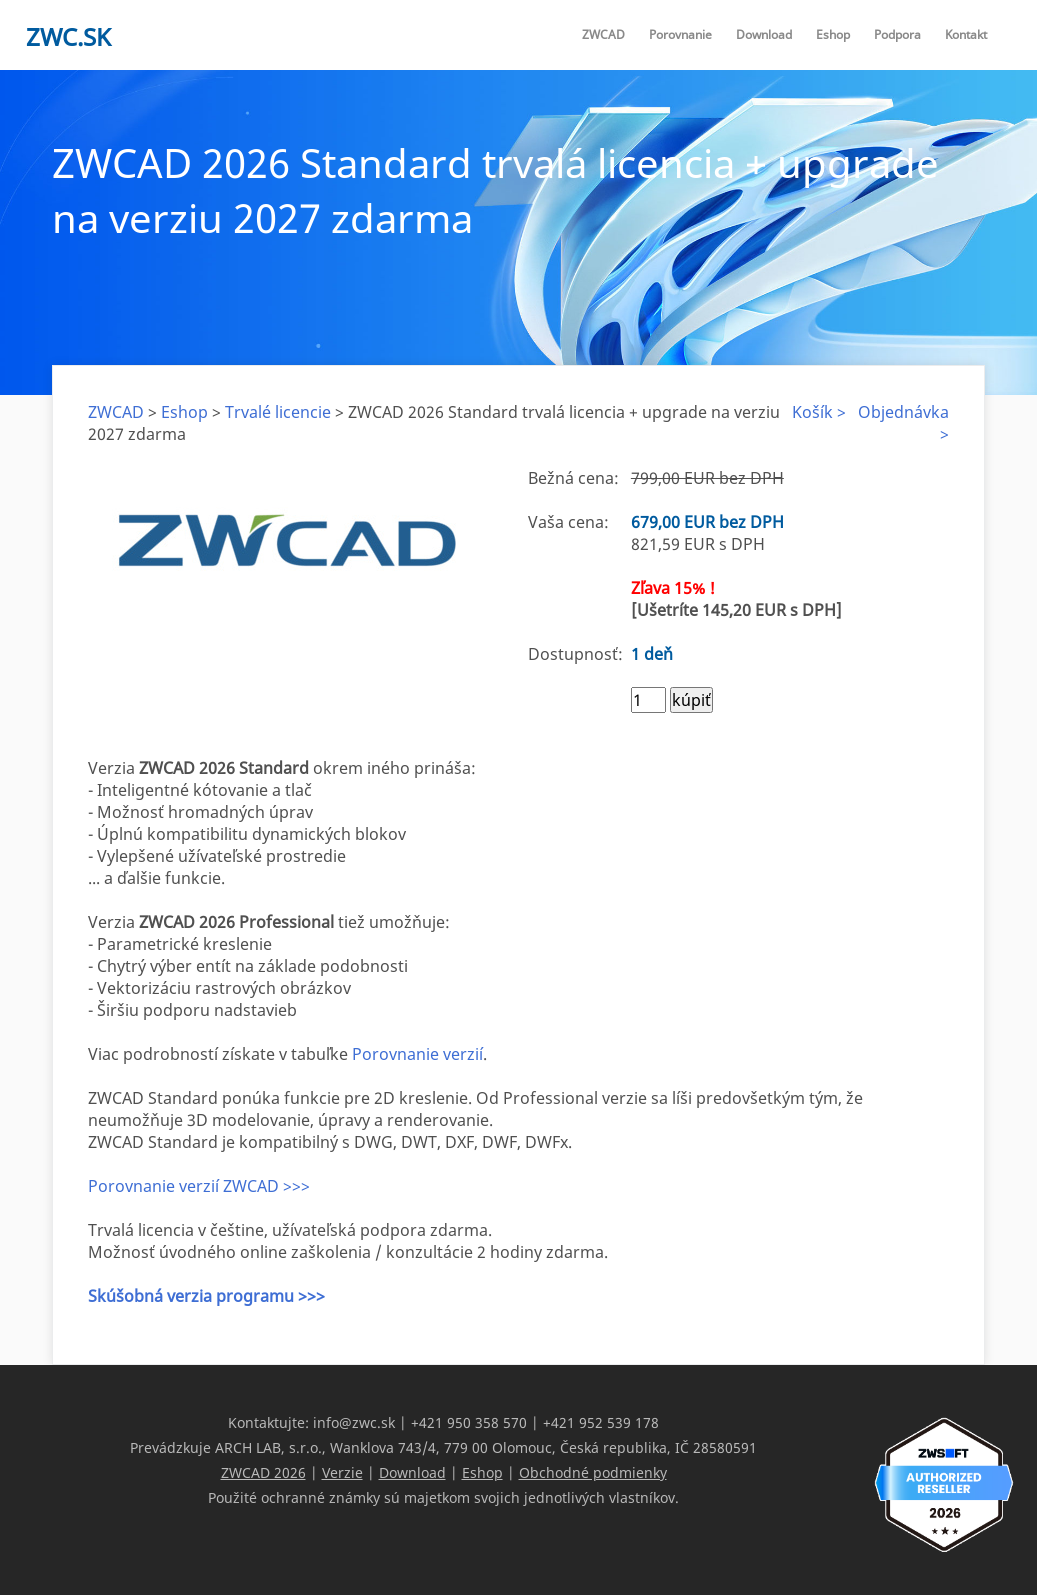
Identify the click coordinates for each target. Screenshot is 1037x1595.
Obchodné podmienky (593, 1472)
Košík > (819, 412)
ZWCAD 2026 (263, 1472)
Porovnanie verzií (417, 1054)
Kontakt (966, 34)
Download (764, 34)
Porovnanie (680, 34)
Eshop (833, 34)
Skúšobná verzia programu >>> (206, 1296)
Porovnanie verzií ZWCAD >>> (199, 1186)
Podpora (897, 34)
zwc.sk (68, 36)
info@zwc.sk (354, 1422)
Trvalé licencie (278, 412)
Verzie (342, 1472)
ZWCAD (603, 34)
